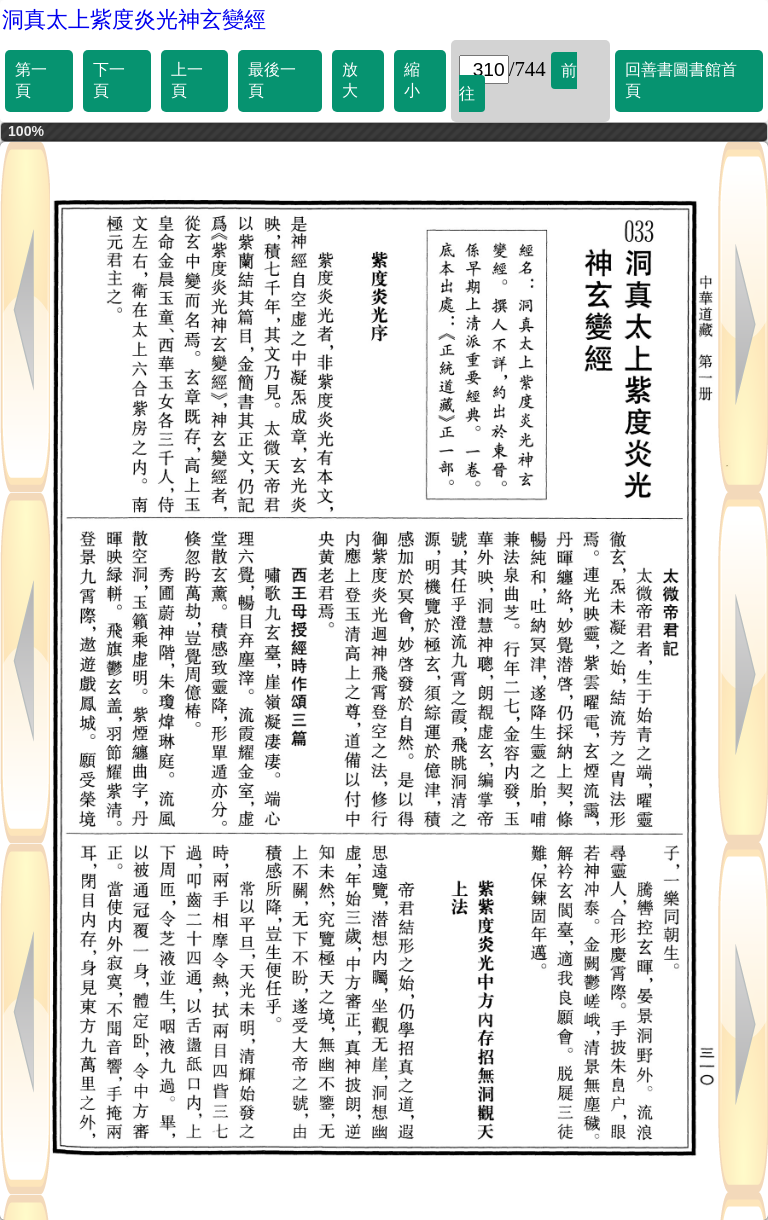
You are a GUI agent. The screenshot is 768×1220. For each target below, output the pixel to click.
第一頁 (31, 80)
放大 (350, 80)
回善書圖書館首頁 (681, 80)
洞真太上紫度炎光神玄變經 (134, 19)
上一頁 (187, 80)
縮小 (412, 80)
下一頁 (109, 80)
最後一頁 (272, 80)
